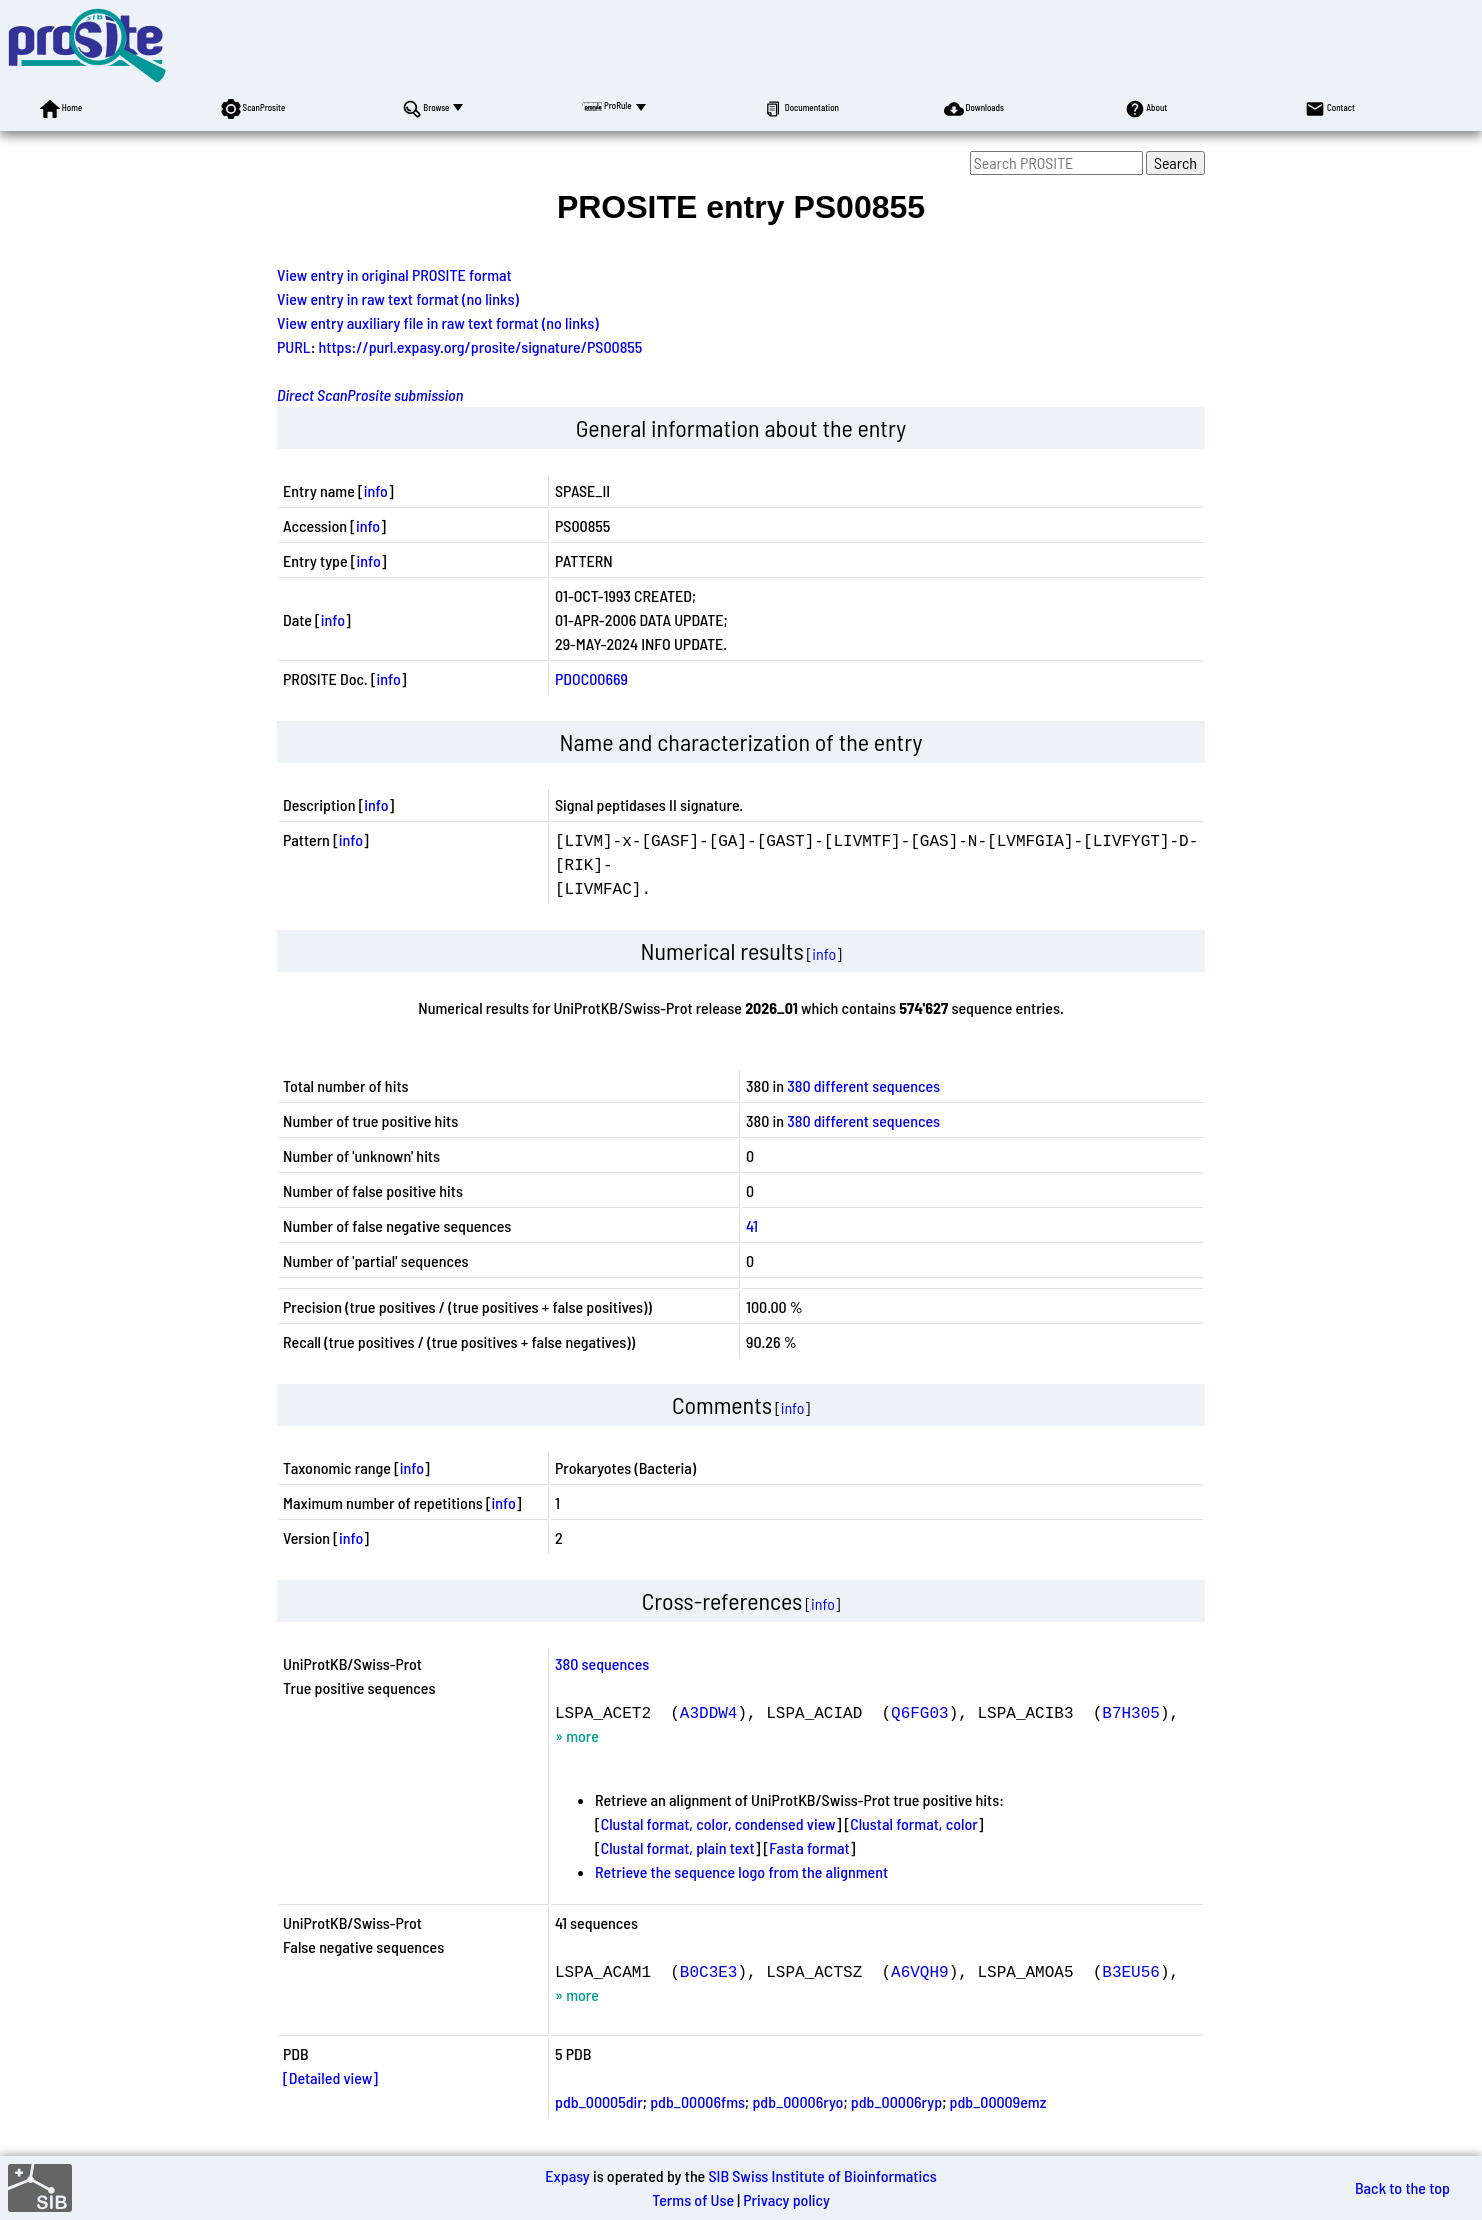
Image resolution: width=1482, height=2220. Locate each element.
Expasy (567, 2175)
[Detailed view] (330, 2077)
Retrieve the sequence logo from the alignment (741, 1871)
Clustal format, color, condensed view (718, 1823)
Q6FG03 (920, 1712)
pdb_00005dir (599, 2101)
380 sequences (602, 1663)
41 (752, 1225)
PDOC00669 (591, 678)
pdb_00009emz (998, 2101)
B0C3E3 (709, 1971)
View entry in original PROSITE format (394, 274)
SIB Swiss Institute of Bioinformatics (822, 2175)
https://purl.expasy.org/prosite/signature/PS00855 (481, 346)
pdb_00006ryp (896, 2101)
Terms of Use (693, 2199)
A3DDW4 (709, 1712)
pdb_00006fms (697, 2101)
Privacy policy (786, 2199)
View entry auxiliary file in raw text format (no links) (438, 322)
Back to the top (1402, 2187)
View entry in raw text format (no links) (398, 298)
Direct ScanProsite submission (370, 394)
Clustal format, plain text (678, 1847)
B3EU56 (1131, 1971)
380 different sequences (863, 1085)
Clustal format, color (914, 1823)
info (376, 490)
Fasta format (809, 1847)
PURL (294, 346)
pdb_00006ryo (797, 2101)
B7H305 (1131, 1712)
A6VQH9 (920, 1971)
